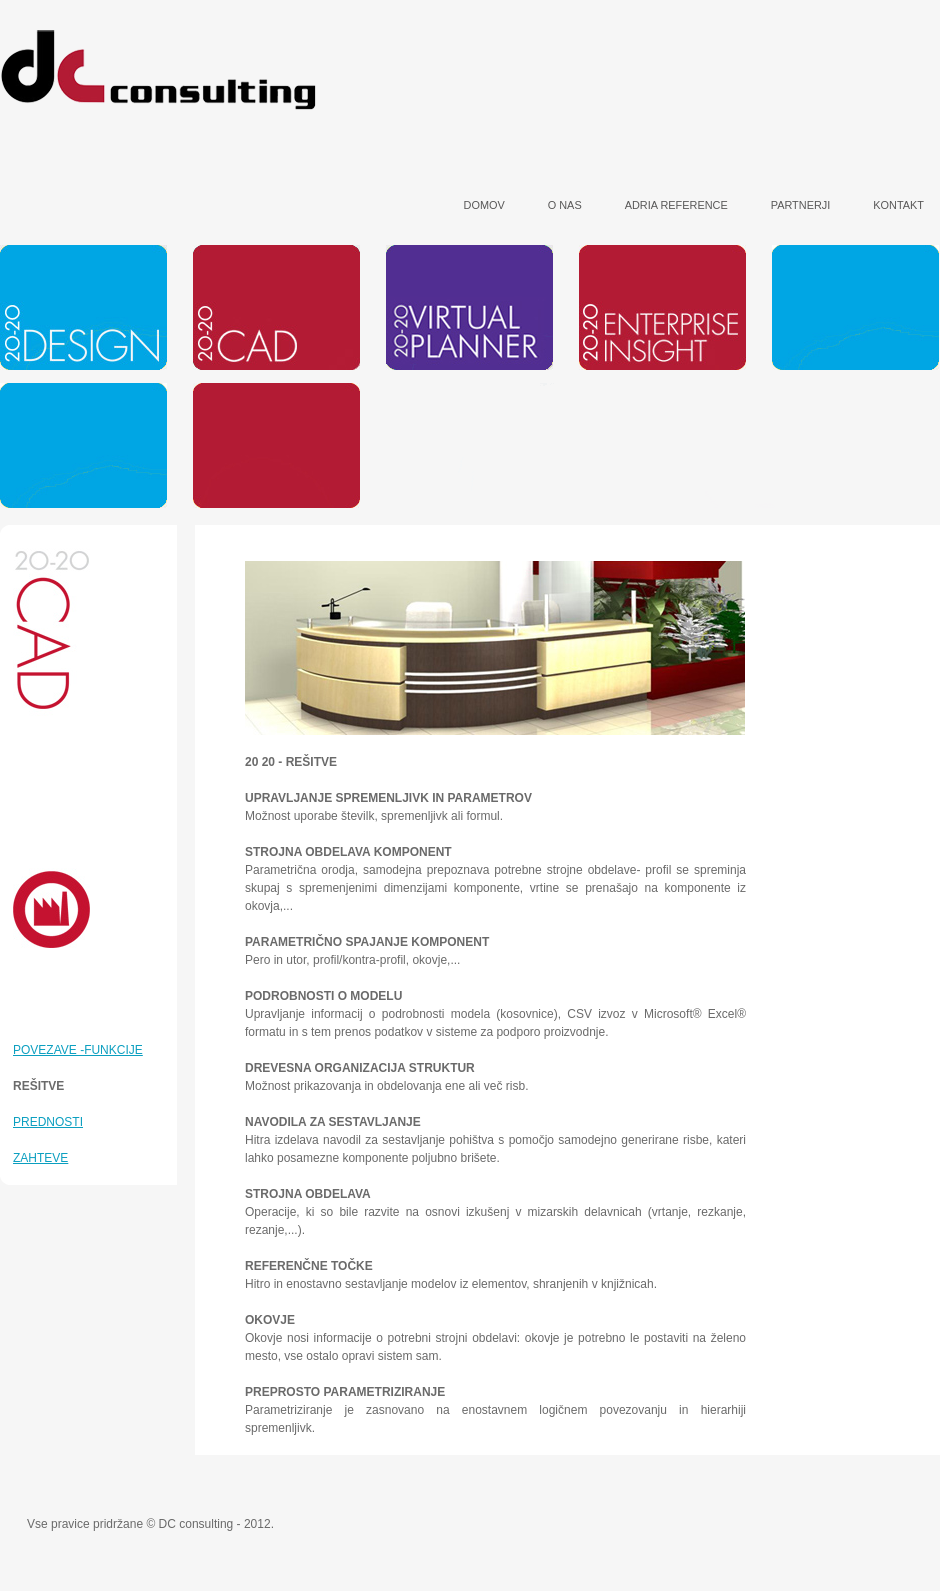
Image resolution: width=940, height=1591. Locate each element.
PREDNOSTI (48, 1122)
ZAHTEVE (40, 1158)
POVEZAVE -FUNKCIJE (78, 1050)
